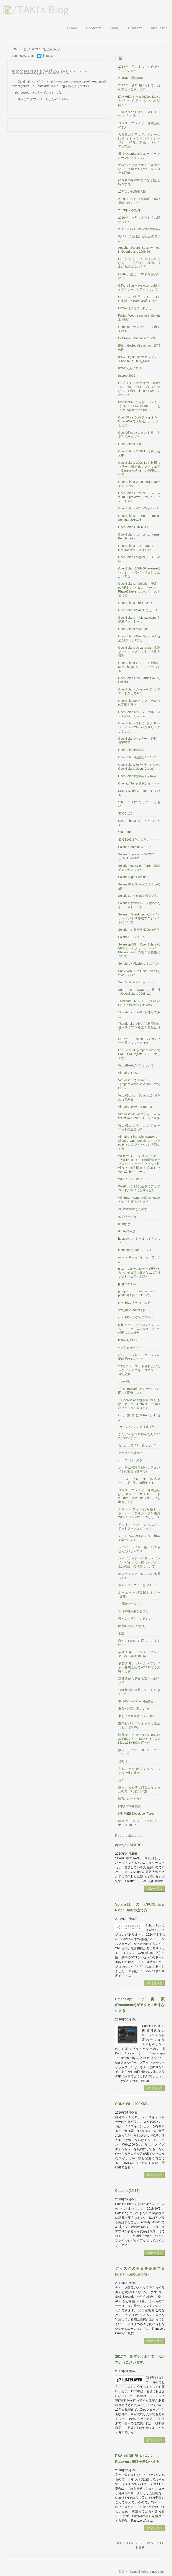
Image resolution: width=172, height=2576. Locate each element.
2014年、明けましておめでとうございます (139, 68)
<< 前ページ (134, 2543)
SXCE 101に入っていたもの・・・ (139, 804)
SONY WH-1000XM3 (131, 2104)
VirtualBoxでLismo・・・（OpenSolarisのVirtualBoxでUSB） (139, 1084)
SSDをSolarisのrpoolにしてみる (139, 792)
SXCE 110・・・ (129, 813)
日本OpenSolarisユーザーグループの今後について (139, 155)
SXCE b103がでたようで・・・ (139, 822)
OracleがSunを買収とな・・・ (139, 783)
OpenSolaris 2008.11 (132, 444)
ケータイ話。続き (130, 1460)
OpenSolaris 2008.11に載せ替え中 (139, 453)
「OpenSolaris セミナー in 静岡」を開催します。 (139, 1390)
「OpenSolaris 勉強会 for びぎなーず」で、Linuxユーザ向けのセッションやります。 (139, 1404)
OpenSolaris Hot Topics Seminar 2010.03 (139, 517)
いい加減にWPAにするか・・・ (139, 1417)
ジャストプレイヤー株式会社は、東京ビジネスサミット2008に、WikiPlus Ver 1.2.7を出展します (139, 1496)
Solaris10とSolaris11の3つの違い (139, 886)
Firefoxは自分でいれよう (135, 308)
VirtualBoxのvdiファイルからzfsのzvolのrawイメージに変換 (139, 1116)
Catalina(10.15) (127, 2191)
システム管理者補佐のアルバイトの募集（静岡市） (139, 1469)
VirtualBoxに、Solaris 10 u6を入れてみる (139, 1097)
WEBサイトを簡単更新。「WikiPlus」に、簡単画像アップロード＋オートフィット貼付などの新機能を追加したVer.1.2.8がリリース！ (139, 1163)
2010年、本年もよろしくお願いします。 (139, 219)
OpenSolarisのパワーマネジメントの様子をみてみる (139, 714)
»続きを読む (154, 1888)
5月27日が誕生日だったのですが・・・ (139, 238)
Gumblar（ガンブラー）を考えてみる (139, 328)
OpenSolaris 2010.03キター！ (138, 508)
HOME (15, 49)
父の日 (122, 1761)
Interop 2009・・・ (131, 375)
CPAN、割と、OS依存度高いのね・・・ (139, 276)
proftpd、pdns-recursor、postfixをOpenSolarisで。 (139, 1293)
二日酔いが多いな (130, 1603)
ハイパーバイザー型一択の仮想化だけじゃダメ (139, 1549)
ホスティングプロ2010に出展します (139, 1575)
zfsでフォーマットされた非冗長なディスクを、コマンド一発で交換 (139, 1370)
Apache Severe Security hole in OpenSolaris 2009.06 (139, 249)
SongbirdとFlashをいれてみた (138, 963)
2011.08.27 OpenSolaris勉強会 (139, 229)
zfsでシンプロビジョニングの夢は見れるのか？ (139, 1356)
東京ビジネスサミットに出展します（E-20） (139, 1725)
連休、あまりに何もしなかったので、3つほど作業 (139, 1789)
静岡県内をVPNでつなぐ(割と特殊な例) (139, 182)
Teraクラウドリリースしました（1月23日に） (139, 114)
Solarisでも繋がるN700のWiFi (138, 929)
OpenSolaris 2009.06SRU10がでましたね (139, 483)
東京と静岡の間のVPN (133, 1708)
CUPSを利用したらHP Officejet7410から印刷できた (139, 298)
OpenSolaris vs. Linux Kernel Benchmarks (139, 536)
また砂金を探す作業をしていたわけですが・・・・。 (139, 1436)
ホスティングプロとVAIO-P (136, 1585)
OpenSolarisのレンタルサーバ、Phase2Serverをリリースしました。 (139, 727)
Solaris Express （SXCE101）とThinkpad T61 (139, 856)
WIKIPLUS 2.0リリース (134, 1179)
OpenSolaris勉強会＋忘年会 (137, 776)
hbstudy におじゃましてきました (139, 1240)
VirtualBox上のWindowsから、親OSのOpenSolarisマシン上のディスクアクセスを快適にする (139, 1142)
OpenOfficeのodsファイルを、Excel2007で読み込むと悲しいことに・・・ (139, 421)
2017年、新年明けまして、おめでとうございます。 (139, 87)
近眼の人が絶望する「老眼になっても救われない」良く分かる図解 (139, 169)
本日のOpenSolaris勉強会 (135, 1701)
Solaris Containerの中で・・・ (139, 847)
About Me (159, 27)
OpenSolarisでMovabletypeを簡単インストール (139, 619)
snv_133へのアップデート (136, 1317)
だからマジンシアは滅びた (136, 1426)
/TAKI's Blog (35, 10)
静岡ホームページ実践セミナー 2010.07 (139, 1823)
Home (72, 27)
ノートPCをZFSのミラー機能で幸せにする (139, 1538)
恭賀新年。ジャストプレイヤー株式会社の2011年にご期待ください (139, 1667)
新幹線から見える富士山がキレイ (139, 1680)
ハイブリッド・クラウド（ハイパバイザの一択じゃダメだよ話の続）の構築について (139, 1562)
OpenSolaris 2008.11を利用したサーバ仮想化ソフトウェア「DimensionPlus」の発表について (139, 468)
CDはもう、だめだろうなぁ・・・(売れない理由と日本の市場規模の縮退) (139, 263)
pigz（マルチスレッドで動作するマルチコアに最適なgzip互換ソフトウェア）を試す (139, 1272)
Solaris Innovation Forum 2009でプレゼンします (139, 867)
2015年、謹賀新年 (130, 78)
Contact (135, 27)
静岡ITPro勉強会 (129, 1806)
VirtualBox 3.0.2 (129, 1073)
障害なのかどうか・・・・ (136, 1798)
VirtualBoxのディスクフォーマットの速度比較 (139, 1127)
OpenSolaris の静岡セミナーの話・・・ (139, 559)
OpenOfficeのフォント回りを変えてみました (139, 434)
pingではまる (127, 1284)
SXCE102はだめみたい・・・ (138, 839)
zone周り (124, 1381)
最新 (119, 2543)
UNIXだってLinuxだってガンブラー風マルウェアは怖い (139, 1041)
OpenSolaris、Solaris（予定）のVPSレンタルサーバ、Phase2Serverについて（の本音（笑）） (139, 589)
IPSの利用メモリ (129, 368)
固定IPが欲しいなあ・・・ (136, 1626)
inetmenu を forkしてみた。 (137, 1250)
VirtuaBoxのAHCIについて (136, 1065)
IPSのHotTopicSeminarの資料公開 (139, 347)
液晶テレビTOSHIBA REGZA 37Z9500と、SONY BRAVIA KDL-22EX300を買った (139, 1738)
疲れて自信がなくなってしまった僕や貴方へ (139, 1770)
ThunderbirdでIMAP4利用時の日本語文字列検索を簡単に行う (139, 1027)
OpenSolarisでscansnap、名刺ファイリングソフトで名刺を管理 (139, 651)
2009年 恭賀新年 (129, 210)
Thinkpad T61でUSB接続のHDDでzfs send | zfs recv (139, 1003)
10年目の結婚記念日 (132, 191)
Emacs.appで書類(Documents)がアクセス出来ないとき (140, 2005)
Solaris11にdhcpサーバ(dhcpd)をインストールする (139, 905)
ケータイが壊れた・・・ (135, 1452)
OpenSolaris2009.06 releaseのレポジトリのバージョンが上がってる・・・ (139, 572)
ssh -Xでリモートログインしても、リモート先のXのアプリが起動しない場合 (139, 1328)
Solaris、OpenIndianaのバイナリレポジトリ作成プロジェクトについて (139, 918)
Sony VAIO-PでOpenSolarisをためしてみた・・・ (139, 973)
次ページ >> (155, 2543)
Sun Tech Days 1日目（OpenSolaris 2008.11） (139, 991)
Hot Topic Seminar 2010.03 (136, 338)
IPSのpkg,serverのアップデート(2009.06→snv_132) (139, 359)
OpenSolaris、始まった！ (135, 603)
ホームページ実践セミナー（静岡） (139, 1594)
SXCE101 (124, 832)
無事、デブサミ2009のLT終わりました (139, 1752)
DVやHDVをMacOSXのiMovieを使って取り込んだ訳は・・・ (139, 100)
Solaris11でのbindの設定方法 (138, 895)
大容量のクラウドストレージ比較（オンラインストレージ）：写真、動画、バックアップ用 (139, 140)
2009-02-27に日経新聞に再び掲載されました (139, 201)
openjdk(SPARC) (129, 1845)
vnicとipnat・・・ (130, 1347)
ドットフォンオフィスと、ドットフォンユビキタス (139, 1526)
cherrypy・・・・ (130, 1224)
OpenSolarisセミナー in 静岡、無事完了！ (139, 740)
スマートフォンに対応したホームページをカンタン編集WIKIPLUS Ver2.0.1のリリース (139, 1513)
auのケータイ (127, 1216)
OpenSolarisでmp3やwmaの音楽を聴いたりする (139, 638)
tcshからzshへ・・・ (132, 1340)
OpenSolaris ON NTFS (133, 527)
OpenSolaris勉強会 (131, 750)
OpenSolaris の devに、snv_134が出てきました (139, 547)
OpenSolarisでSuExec (133, 629)
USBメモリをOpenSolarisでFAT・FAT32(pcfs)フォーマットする (139, 1054)
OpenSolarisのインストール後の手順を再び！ (139, 702)
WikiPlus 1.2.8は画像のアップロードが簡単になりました (139, 1188)
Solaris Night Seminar (132, 877)
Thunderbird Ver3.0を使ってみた (139, 1014)
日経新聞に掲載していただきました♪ (139, 1692)
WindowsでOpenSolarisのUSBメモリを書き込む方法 (139, 1199)
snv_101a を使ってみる (134, 1302)
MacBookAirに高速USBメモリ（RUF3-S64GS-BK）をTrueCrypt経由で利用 (139, 406)
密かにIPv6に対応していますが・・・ (139, 1642)
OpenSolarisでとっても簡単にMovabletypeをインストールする (139, 666)
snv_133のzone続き (131, 1310)
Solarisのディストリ (132, 937)
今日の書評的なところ (133, 1611)
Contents (93, 27)
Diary (114, 27)
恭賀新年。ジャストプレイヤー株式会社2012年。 (139, 1654)
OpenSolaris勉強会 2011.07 (137, 757)
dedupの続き (127, 1231)
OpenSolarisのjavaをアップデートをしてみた (139, 691)
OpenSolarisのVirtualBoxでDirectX (139, 680)
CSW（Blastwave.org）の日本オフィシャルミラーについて (139, 287)
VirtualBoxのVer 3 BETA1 (135, 1106)
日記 (25, 49)
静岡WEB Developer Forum (136, 1813)
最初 (142, 2547)
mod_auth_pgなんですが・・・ (139, 1259)
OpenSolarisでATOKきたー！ (138, 610)
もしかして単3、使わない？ (137, 1445)
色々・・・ (125, 1780)
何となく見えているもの (135, 1618)
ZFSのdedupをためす (132, 1209)
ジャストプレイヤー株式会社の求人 (139, 125)
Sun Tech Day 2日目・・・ (136, 982)
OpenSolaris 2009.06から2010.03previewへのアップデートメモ (139, 497)
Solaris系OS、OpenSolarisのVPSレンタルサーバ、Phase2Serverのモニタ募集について (139, 950)
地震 (121, 1633)
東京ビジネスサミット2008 (136, 1716)
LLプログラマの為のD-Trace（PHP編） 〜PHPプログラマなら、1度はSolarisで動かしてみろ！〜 (139, 388)
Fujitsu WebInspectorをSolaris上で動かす (139, 317)
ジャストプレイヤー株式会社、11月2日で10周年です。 (139, 1480)
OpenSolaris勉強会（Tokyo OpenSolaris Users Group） (139, 766)
